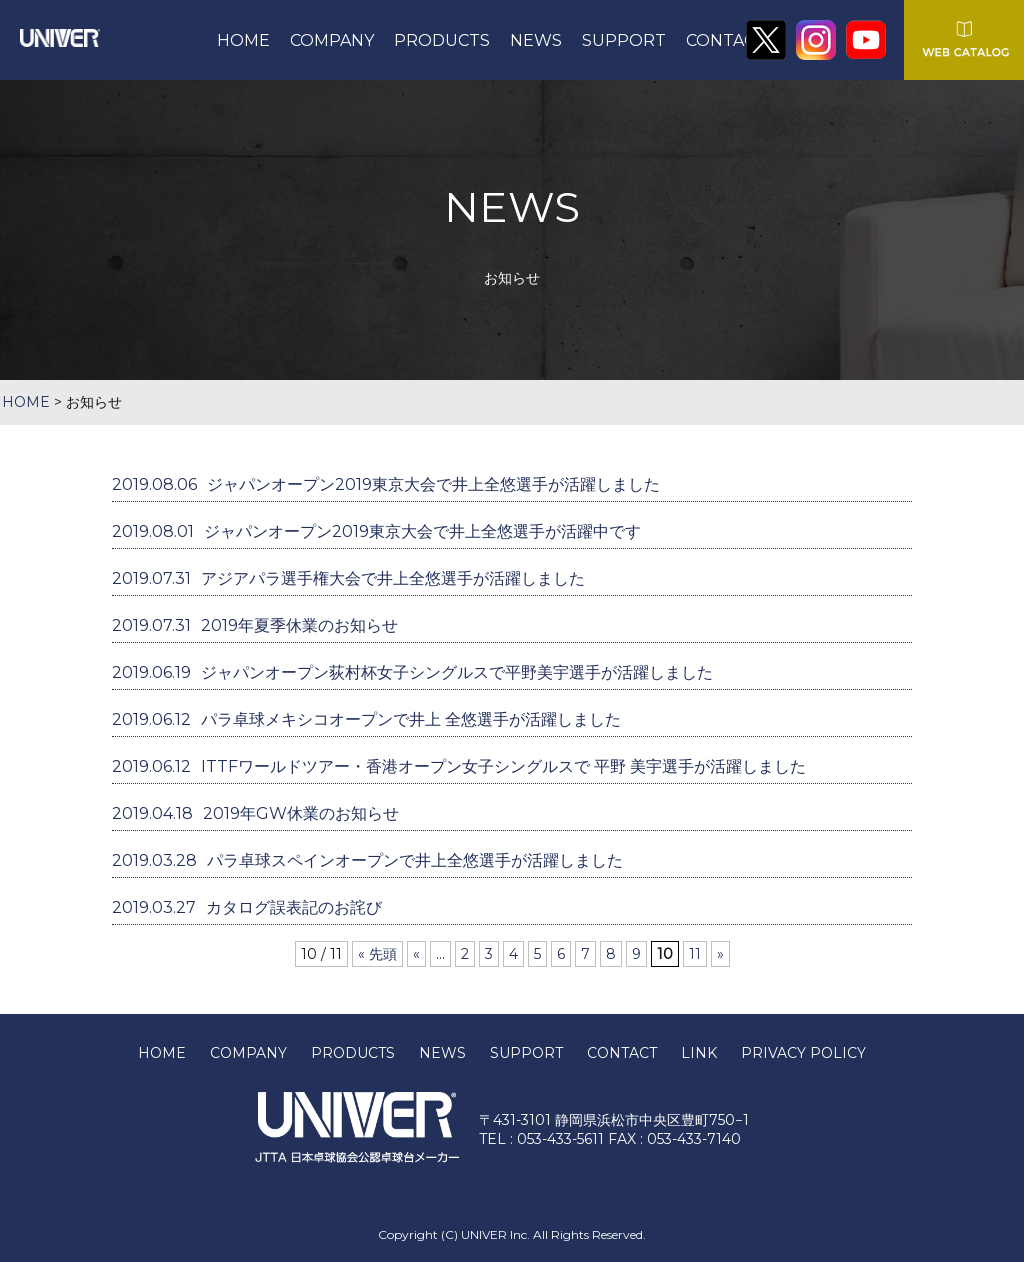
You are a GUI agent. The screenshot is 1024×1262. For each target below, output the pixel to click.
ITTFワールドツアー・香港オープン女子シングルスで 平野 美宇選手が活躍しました (459, 766)
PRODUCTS (442, 40)
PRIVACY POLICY (803, 1053)
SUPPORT (624, 40)
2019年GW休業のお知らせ (255, 813)
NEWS (536, 40)
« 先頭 (377, 954)
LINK (699, 1053)
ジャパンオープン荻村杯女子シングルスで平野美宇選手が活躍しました (412, 672)
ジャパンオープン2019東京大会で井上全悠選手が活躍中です (376, 531)
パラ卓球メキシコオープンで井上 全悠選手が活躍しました (366, 719)
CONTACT (726, 40)
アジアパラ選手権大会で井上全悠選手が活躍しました (348, 578)
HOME (243, 40)
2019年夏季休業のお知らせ (255, 625)
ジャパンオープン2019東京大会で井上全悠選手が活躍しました (386, 484)
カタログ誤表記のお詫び (247, 907)
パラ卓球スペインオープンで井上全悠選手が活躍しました (367, 860)
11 (695, 954)
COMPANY (332, 40)
